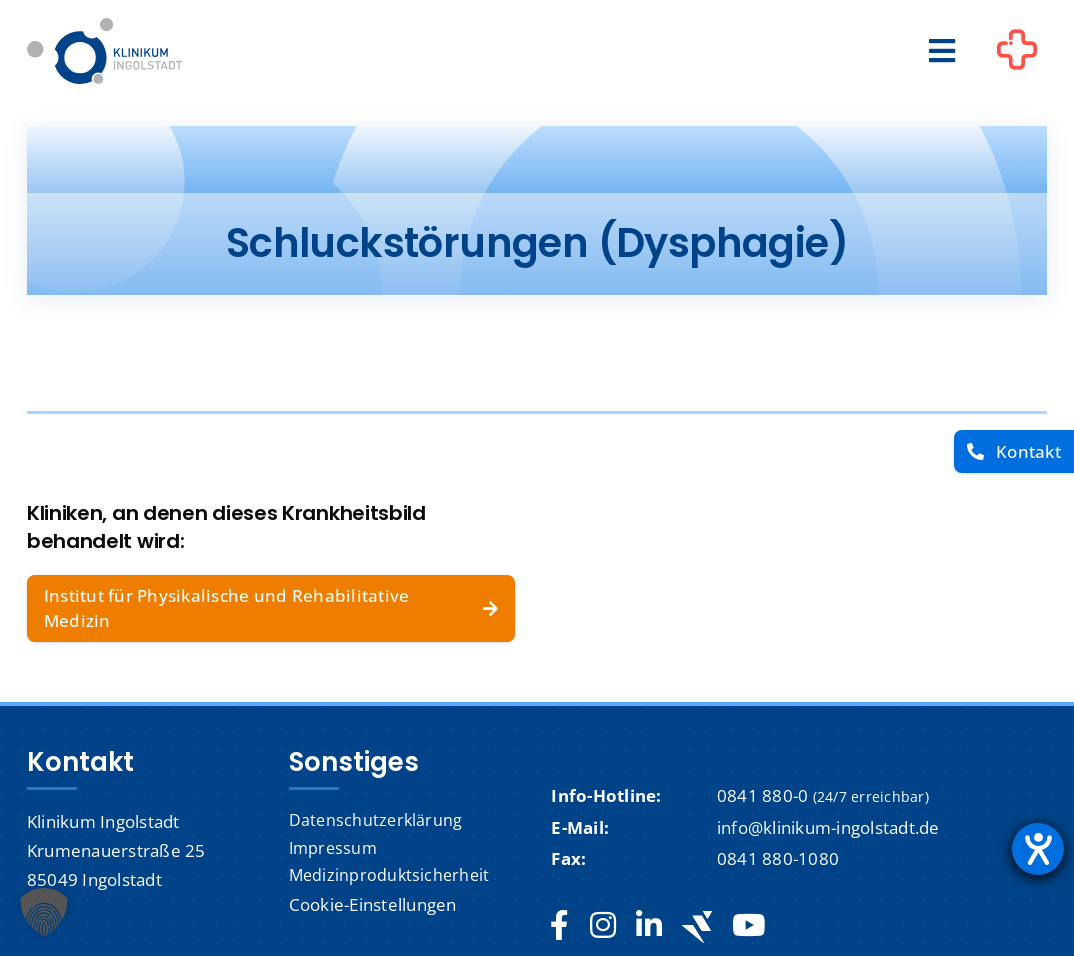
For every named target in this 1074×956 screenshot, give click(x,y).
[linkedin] (649, 926)
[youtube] (748, 926)
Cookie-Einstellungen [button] (373, 904)
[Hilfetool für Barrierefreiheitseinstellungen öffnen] (1038, 849)
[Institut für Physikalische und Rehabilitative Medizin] (271, 608)
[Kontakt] (1014, 451)
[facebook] (559, 926)
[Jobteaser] (697, 926)
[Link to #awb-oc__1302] (1017, 54)
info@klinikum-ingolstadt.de (828, 827)
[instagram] (603, 926)
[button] (44, 912)
